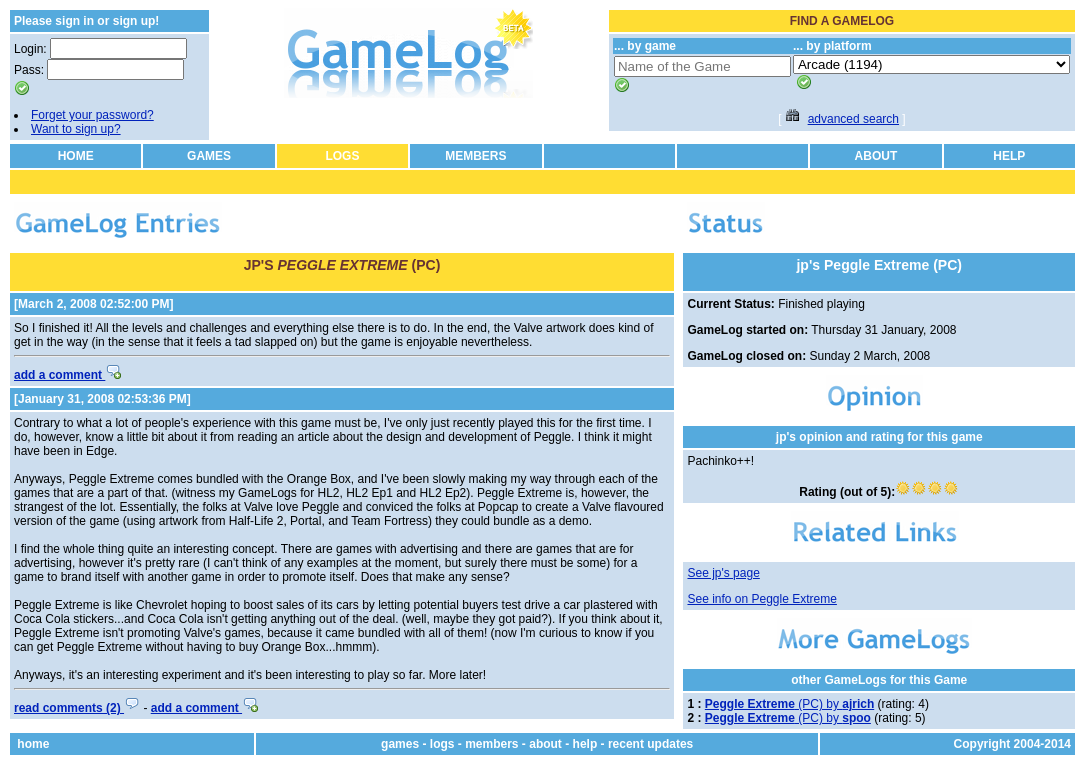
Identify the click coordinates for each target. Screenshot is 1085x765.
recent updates (650, 744)
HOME (76, 156)
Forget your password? (92, 115)
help (585, 744)
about (545, 744)
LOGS (342, 156)
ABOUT (876, 156)
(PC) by (789, 704)
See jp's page (723, 573)
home (33, 744)
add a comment (67, 375)
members (491, 744)
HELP (1009, 156)
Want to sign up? (76, 129)
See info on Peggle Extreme (761, 599)
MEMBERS (475, 156)
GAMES (209, 156)
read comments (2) (77, 708)
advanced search (853, 119)
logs (442, 744)
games (400, 744)
